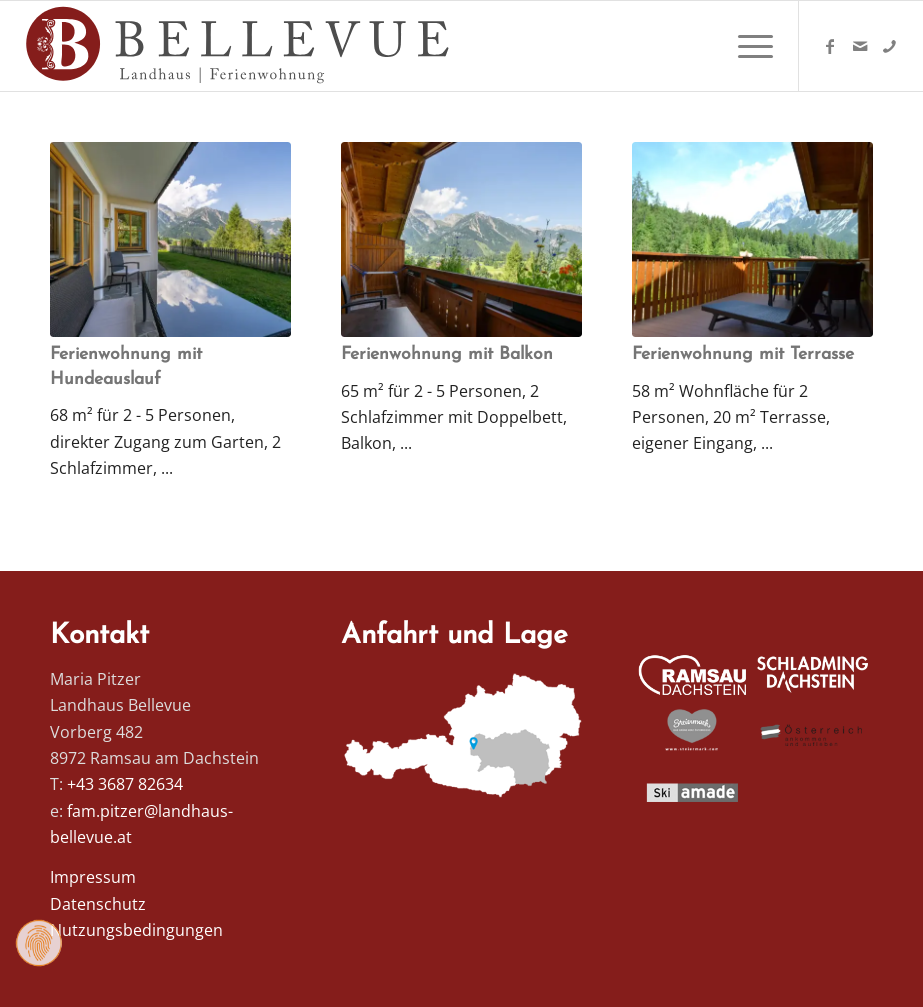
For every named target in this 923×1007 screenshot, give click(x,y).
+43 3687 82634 (125, 784)
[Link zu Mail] (860, 46)
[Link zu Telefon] (890, 46)
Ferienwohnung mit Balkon (447, 354)
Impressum (93, 877)
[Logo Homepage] (240, 46)
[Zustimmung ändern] (39, 943)
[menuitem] (745, 46)
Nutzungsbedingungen (136, 930)
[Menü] (745, 46)
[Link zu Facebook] (830, 46)
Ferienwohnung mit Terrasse (743, 354)
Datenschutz (98, 904)
